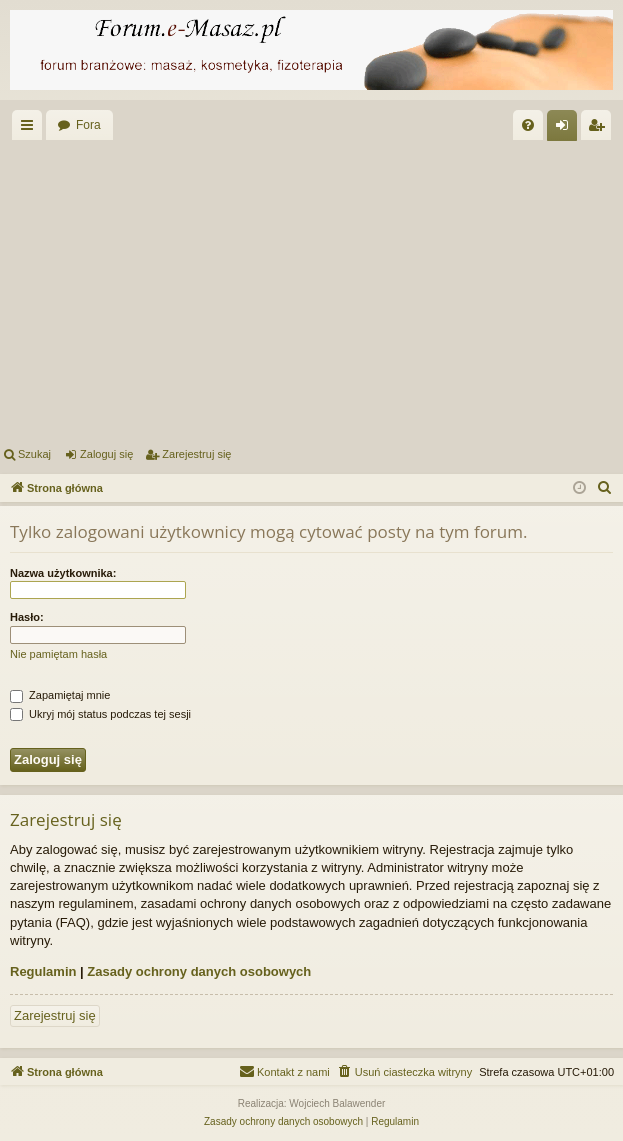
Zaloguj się (106, 454)
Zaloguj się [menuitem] (566, 129)
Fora (88, 125)
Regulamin (43, 971)
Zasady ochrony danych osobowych (199, 971)
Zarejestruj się (196, 454)
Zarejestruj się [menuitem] (600, 129)
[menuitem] (528, 125)
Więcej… (31, 129)
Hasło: (27, 617)
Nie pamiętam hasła (58, 654)
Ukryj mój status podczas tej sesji (100, 714)
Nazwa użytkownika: (63, 573)
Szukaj (34, 454)
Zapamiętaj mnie (60, 695)
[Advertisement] (311, 290)
